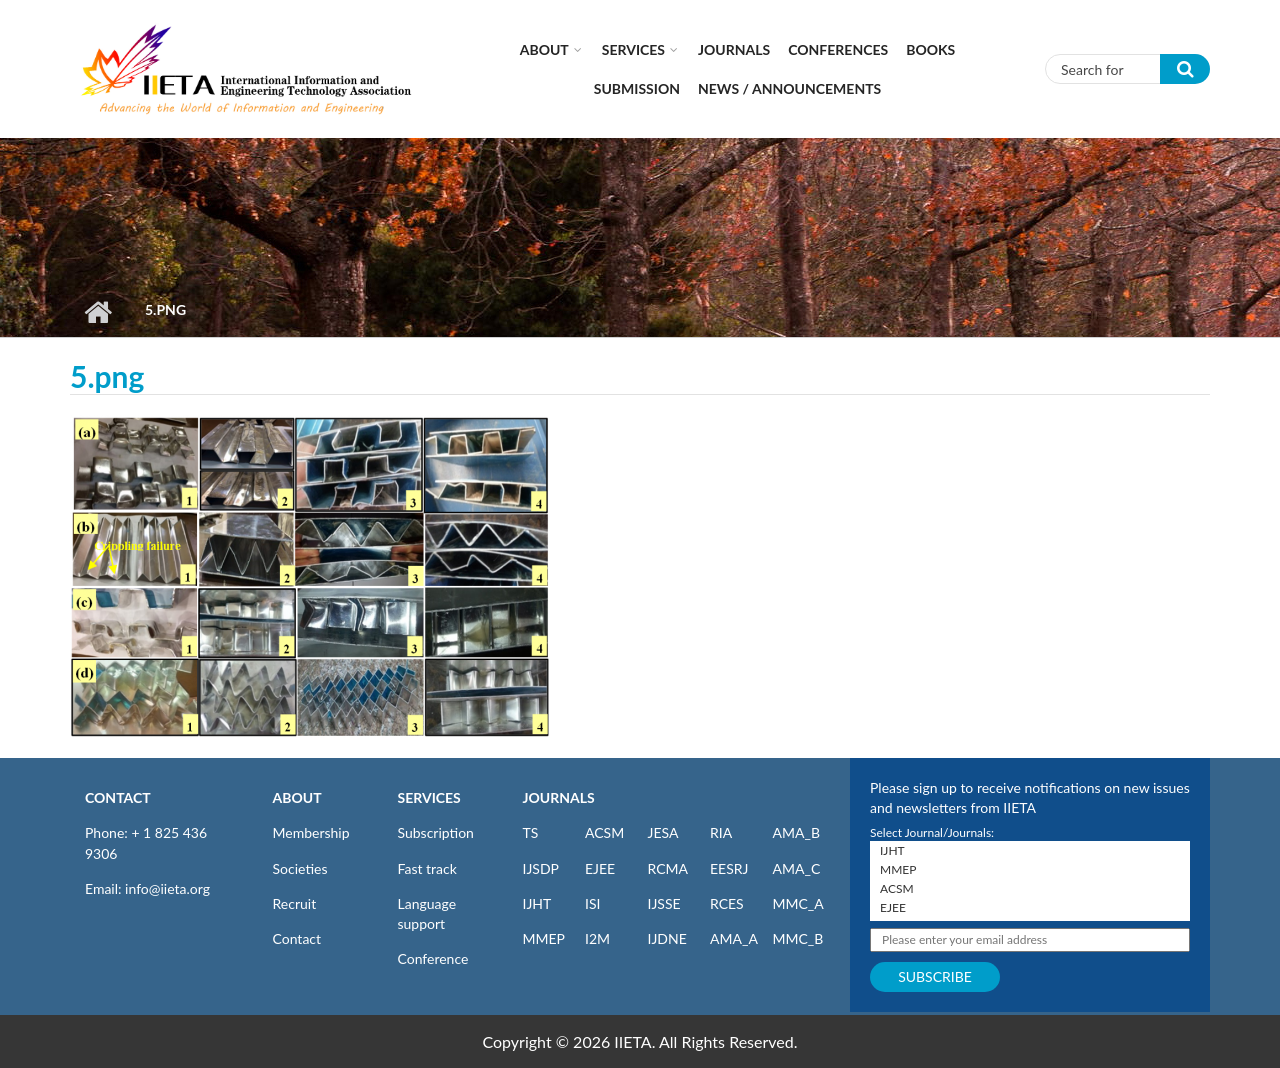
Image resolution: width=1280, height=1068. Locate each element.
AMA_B (796, 832)
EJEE (600, 868)
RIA (721, 832)
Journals (734, 49)
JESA (663, 832)
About (544, 49)
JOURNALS (559, 797)
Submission (637, 88)
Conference (433, 958)
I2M (597, 938)
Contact (297, 938)
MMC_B (798, 938)
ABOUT (297, 797)
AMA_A (734, 938)
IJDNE (667, 938)
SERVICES (429, 797)
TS (531, 832)
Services (633, 49)
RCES (727, 903)
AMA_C (797, 868)
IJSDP (541, 868)
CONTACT (118, 797)
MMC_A (798, 903)
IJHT (537, 903)
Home (97, 312)
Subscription (436, 832)
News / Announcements (789, 88)
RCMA (668, 868)
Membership (311, 832)
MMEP (544, 938)
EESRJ (729, 868)
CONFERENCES (838, 49)
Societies (300, 868)
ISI (592, 903)
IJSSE (664, 903)
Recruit (295, 903)
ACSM (604, 832)
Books (930, 49)
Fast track (427, 868)
